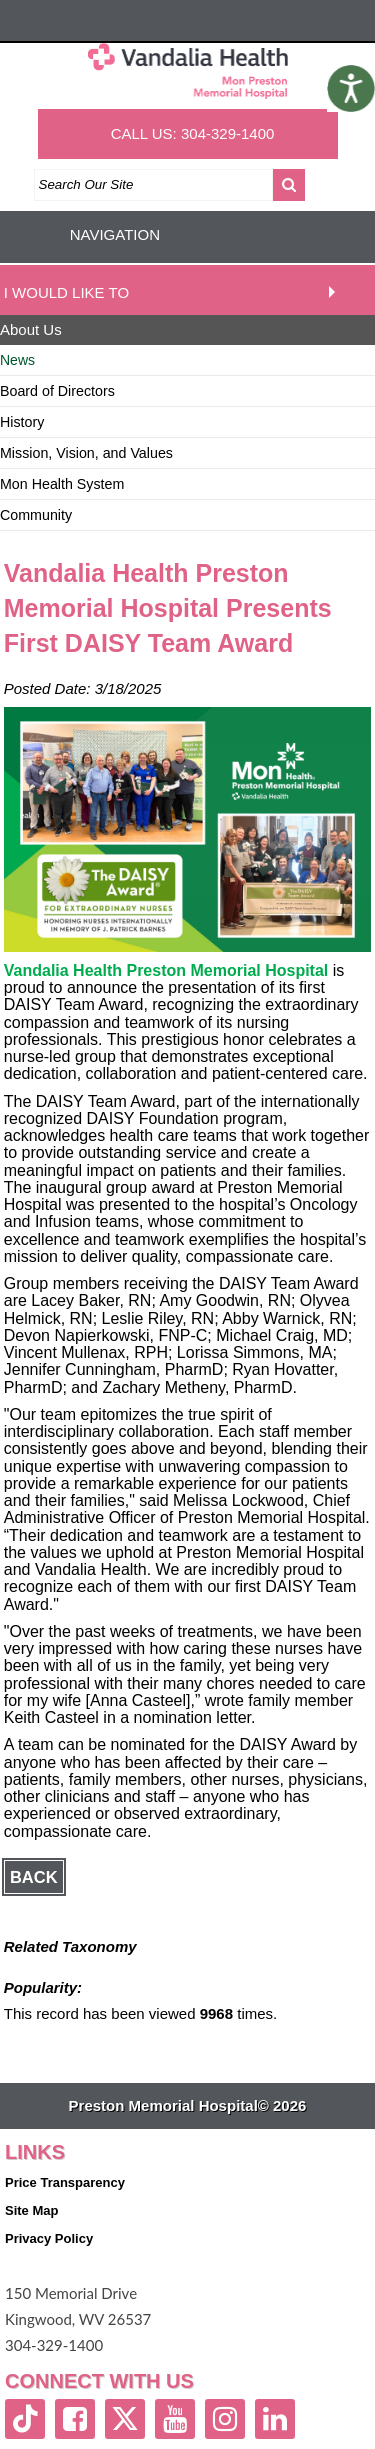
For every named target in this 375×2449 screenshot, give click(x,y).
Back (34, 1877)
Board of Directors (57, 391)
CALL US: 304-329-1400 (193, 133)
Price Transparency (65, 2182)
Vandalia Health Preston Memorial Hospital (166, 970)
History (22, 422)
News (17, 360)
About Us (31, 329)
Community (36, 515)
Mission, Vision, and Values (86, 453)
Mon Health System (62, 484)
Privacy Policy (49, 2238)
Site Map (31, 2210)
